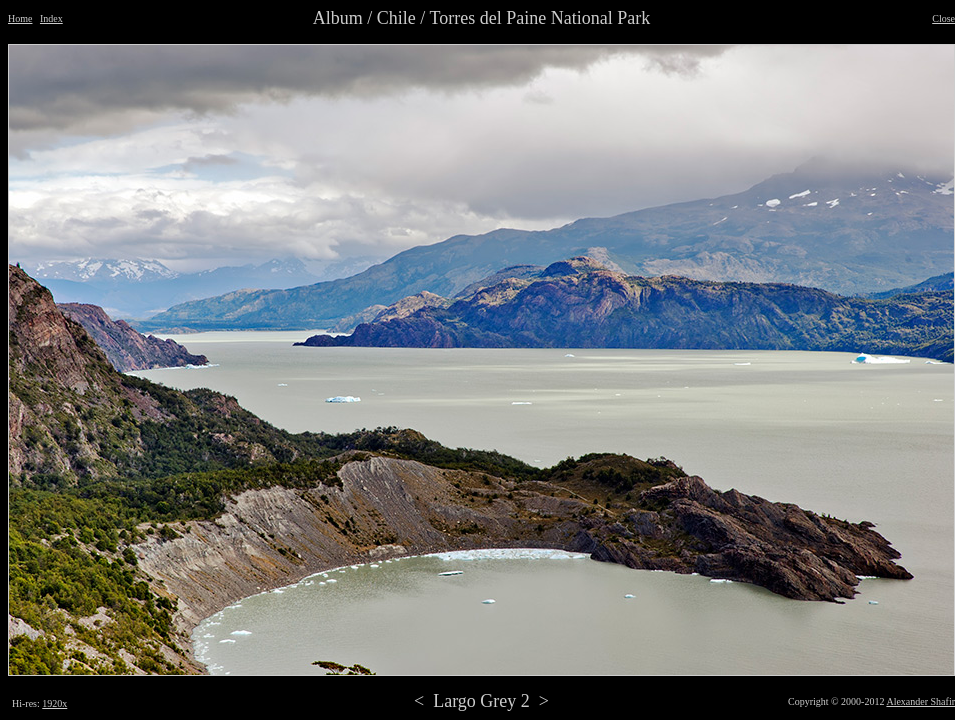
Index (51, 18)
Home (20, 18)
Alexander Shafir (920, 701)
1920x (54, 703)
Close (943, 18)
